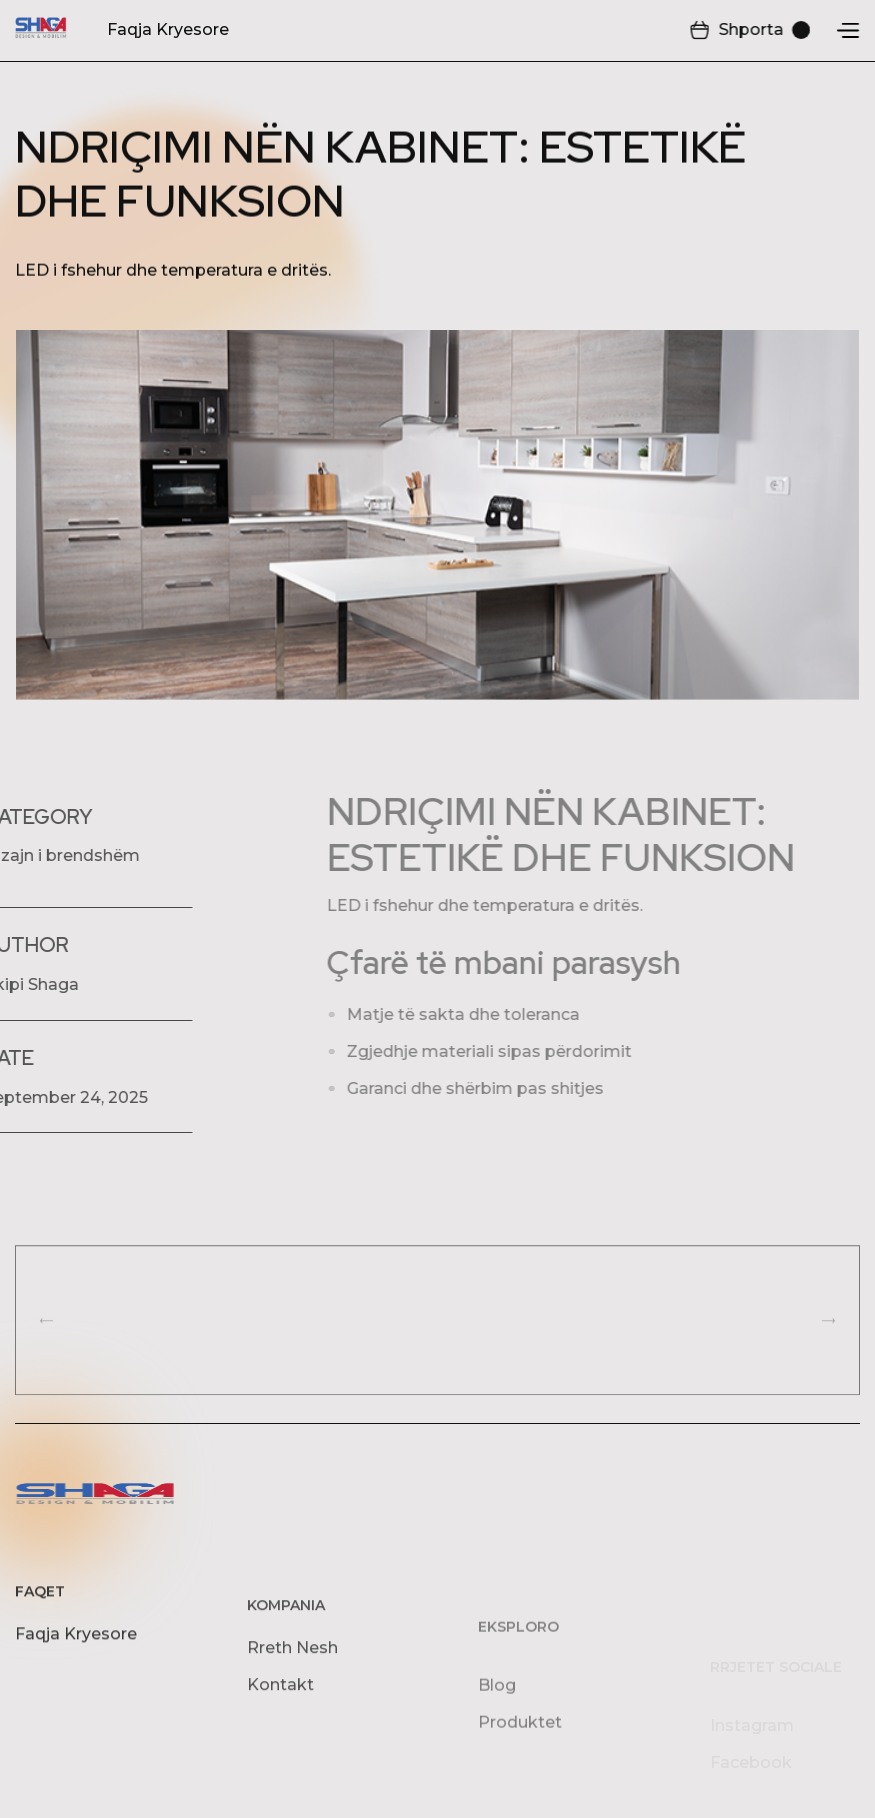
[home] (41, 30)
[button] (750, 30)
